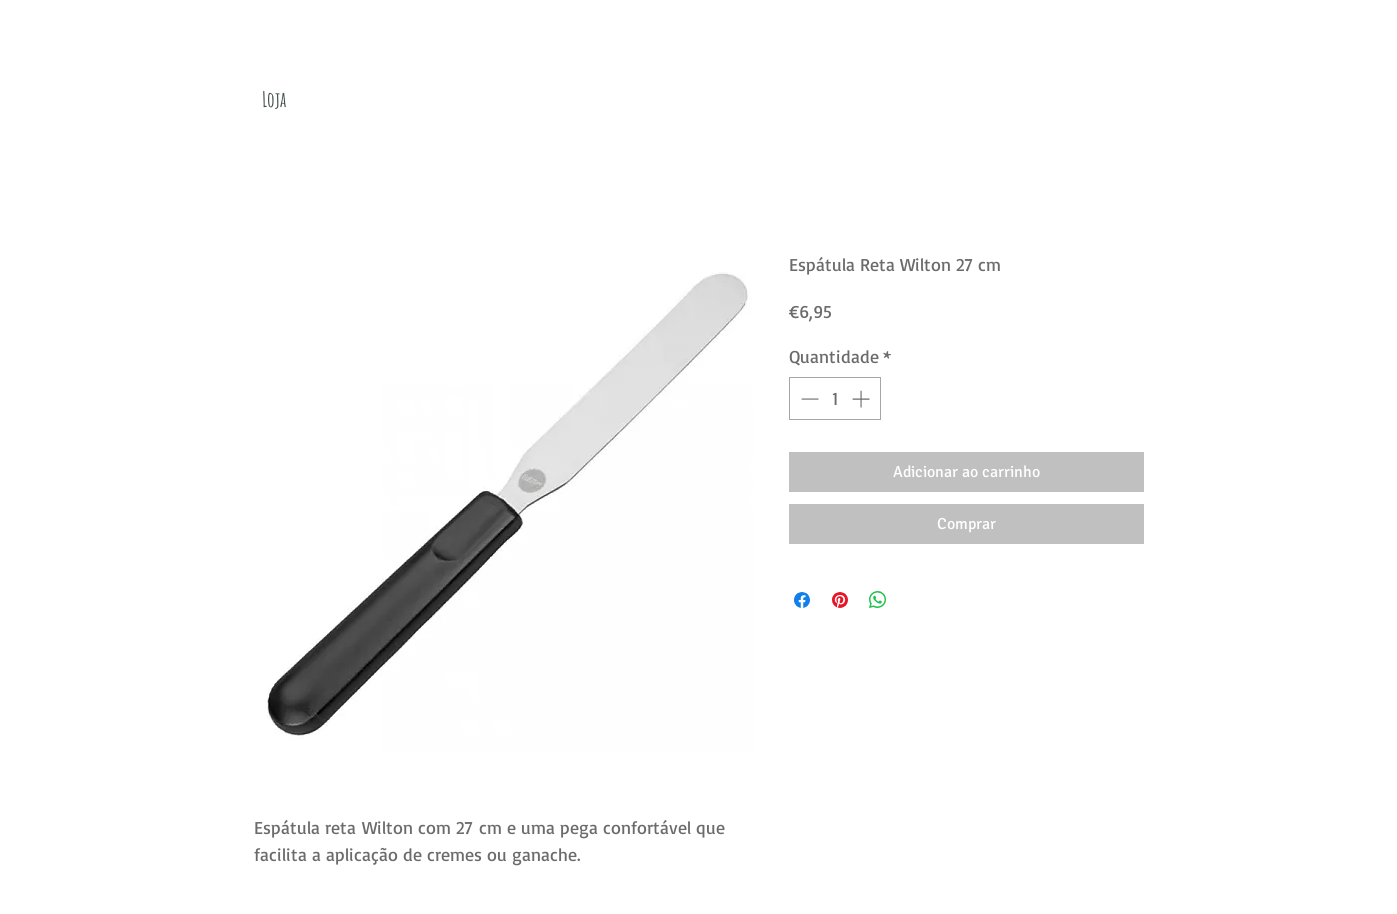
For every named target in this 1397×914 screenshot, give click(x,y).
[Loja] (274, 99)
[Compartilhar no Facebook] (802, 600)
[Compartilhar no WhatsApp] (878, 600)
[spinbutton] (835, 398)
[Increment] (862, 398)
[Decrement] (807, 398)
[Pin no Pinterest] (840, 600)
